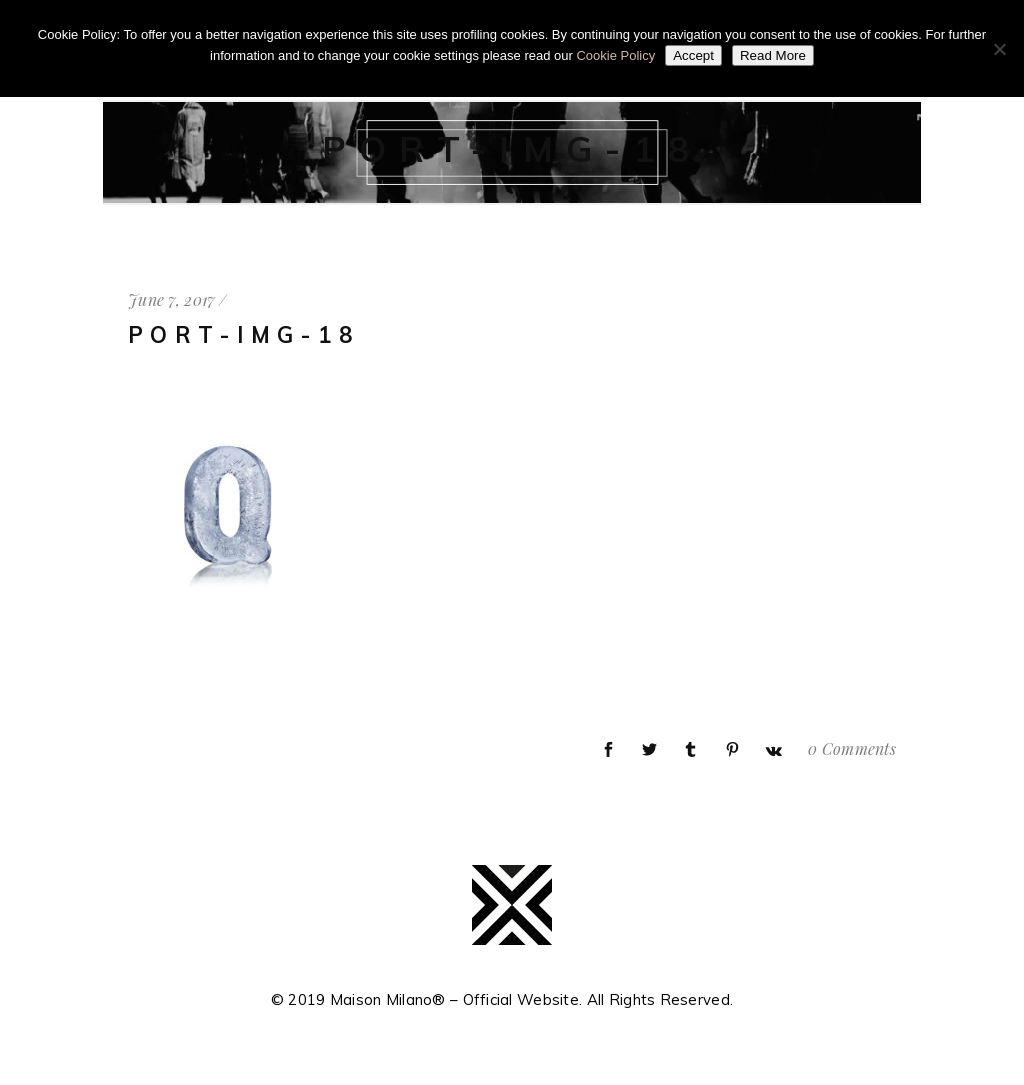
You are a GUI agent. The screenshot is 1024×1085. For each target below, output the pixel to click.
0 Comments (852, 748)
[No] (999, 49)
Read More (773, 55)
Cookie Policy (615, 55)
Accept (693, 55)
